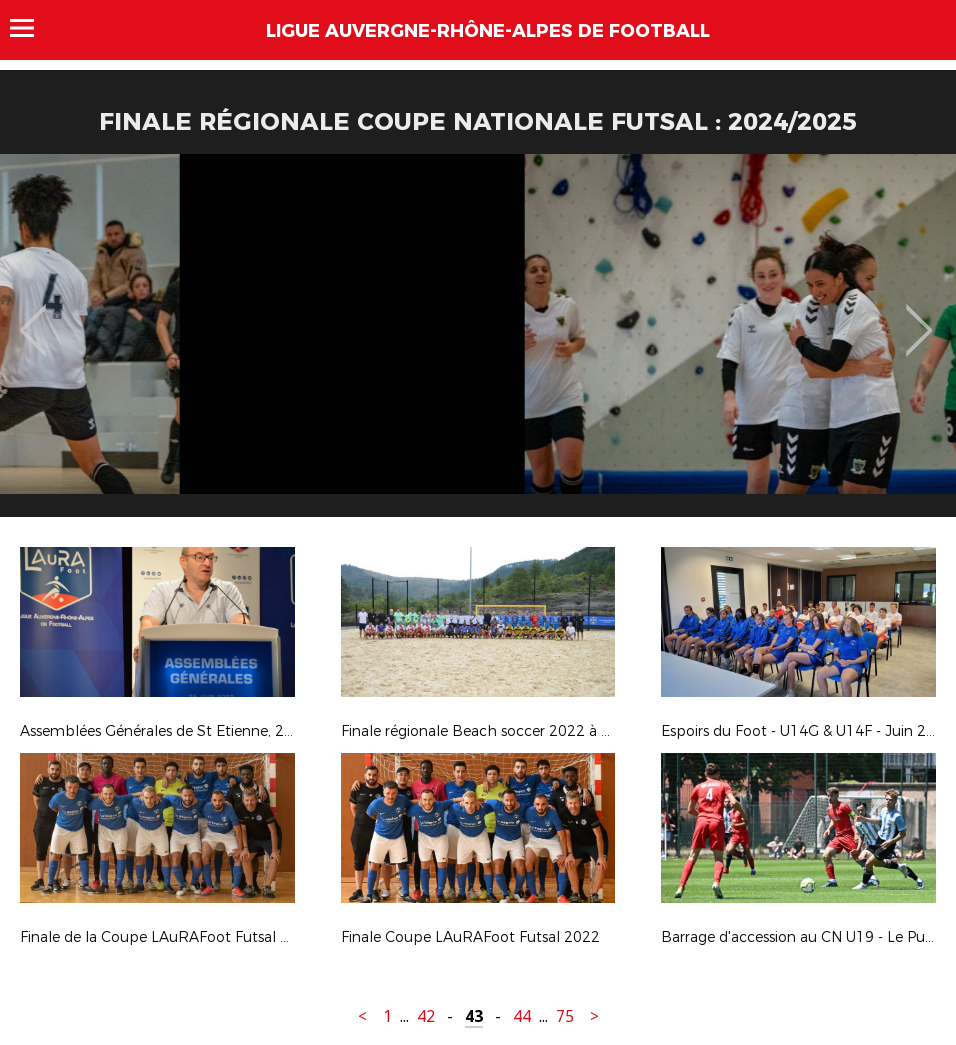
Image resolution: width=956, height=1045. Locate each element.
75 (565, 1016)
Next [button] (919, 316)
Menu (31, 28)
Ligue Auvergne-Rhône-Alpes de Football (488, 31)
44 (522, 1016)
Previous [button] (33, 316)
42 (426, 1016)
